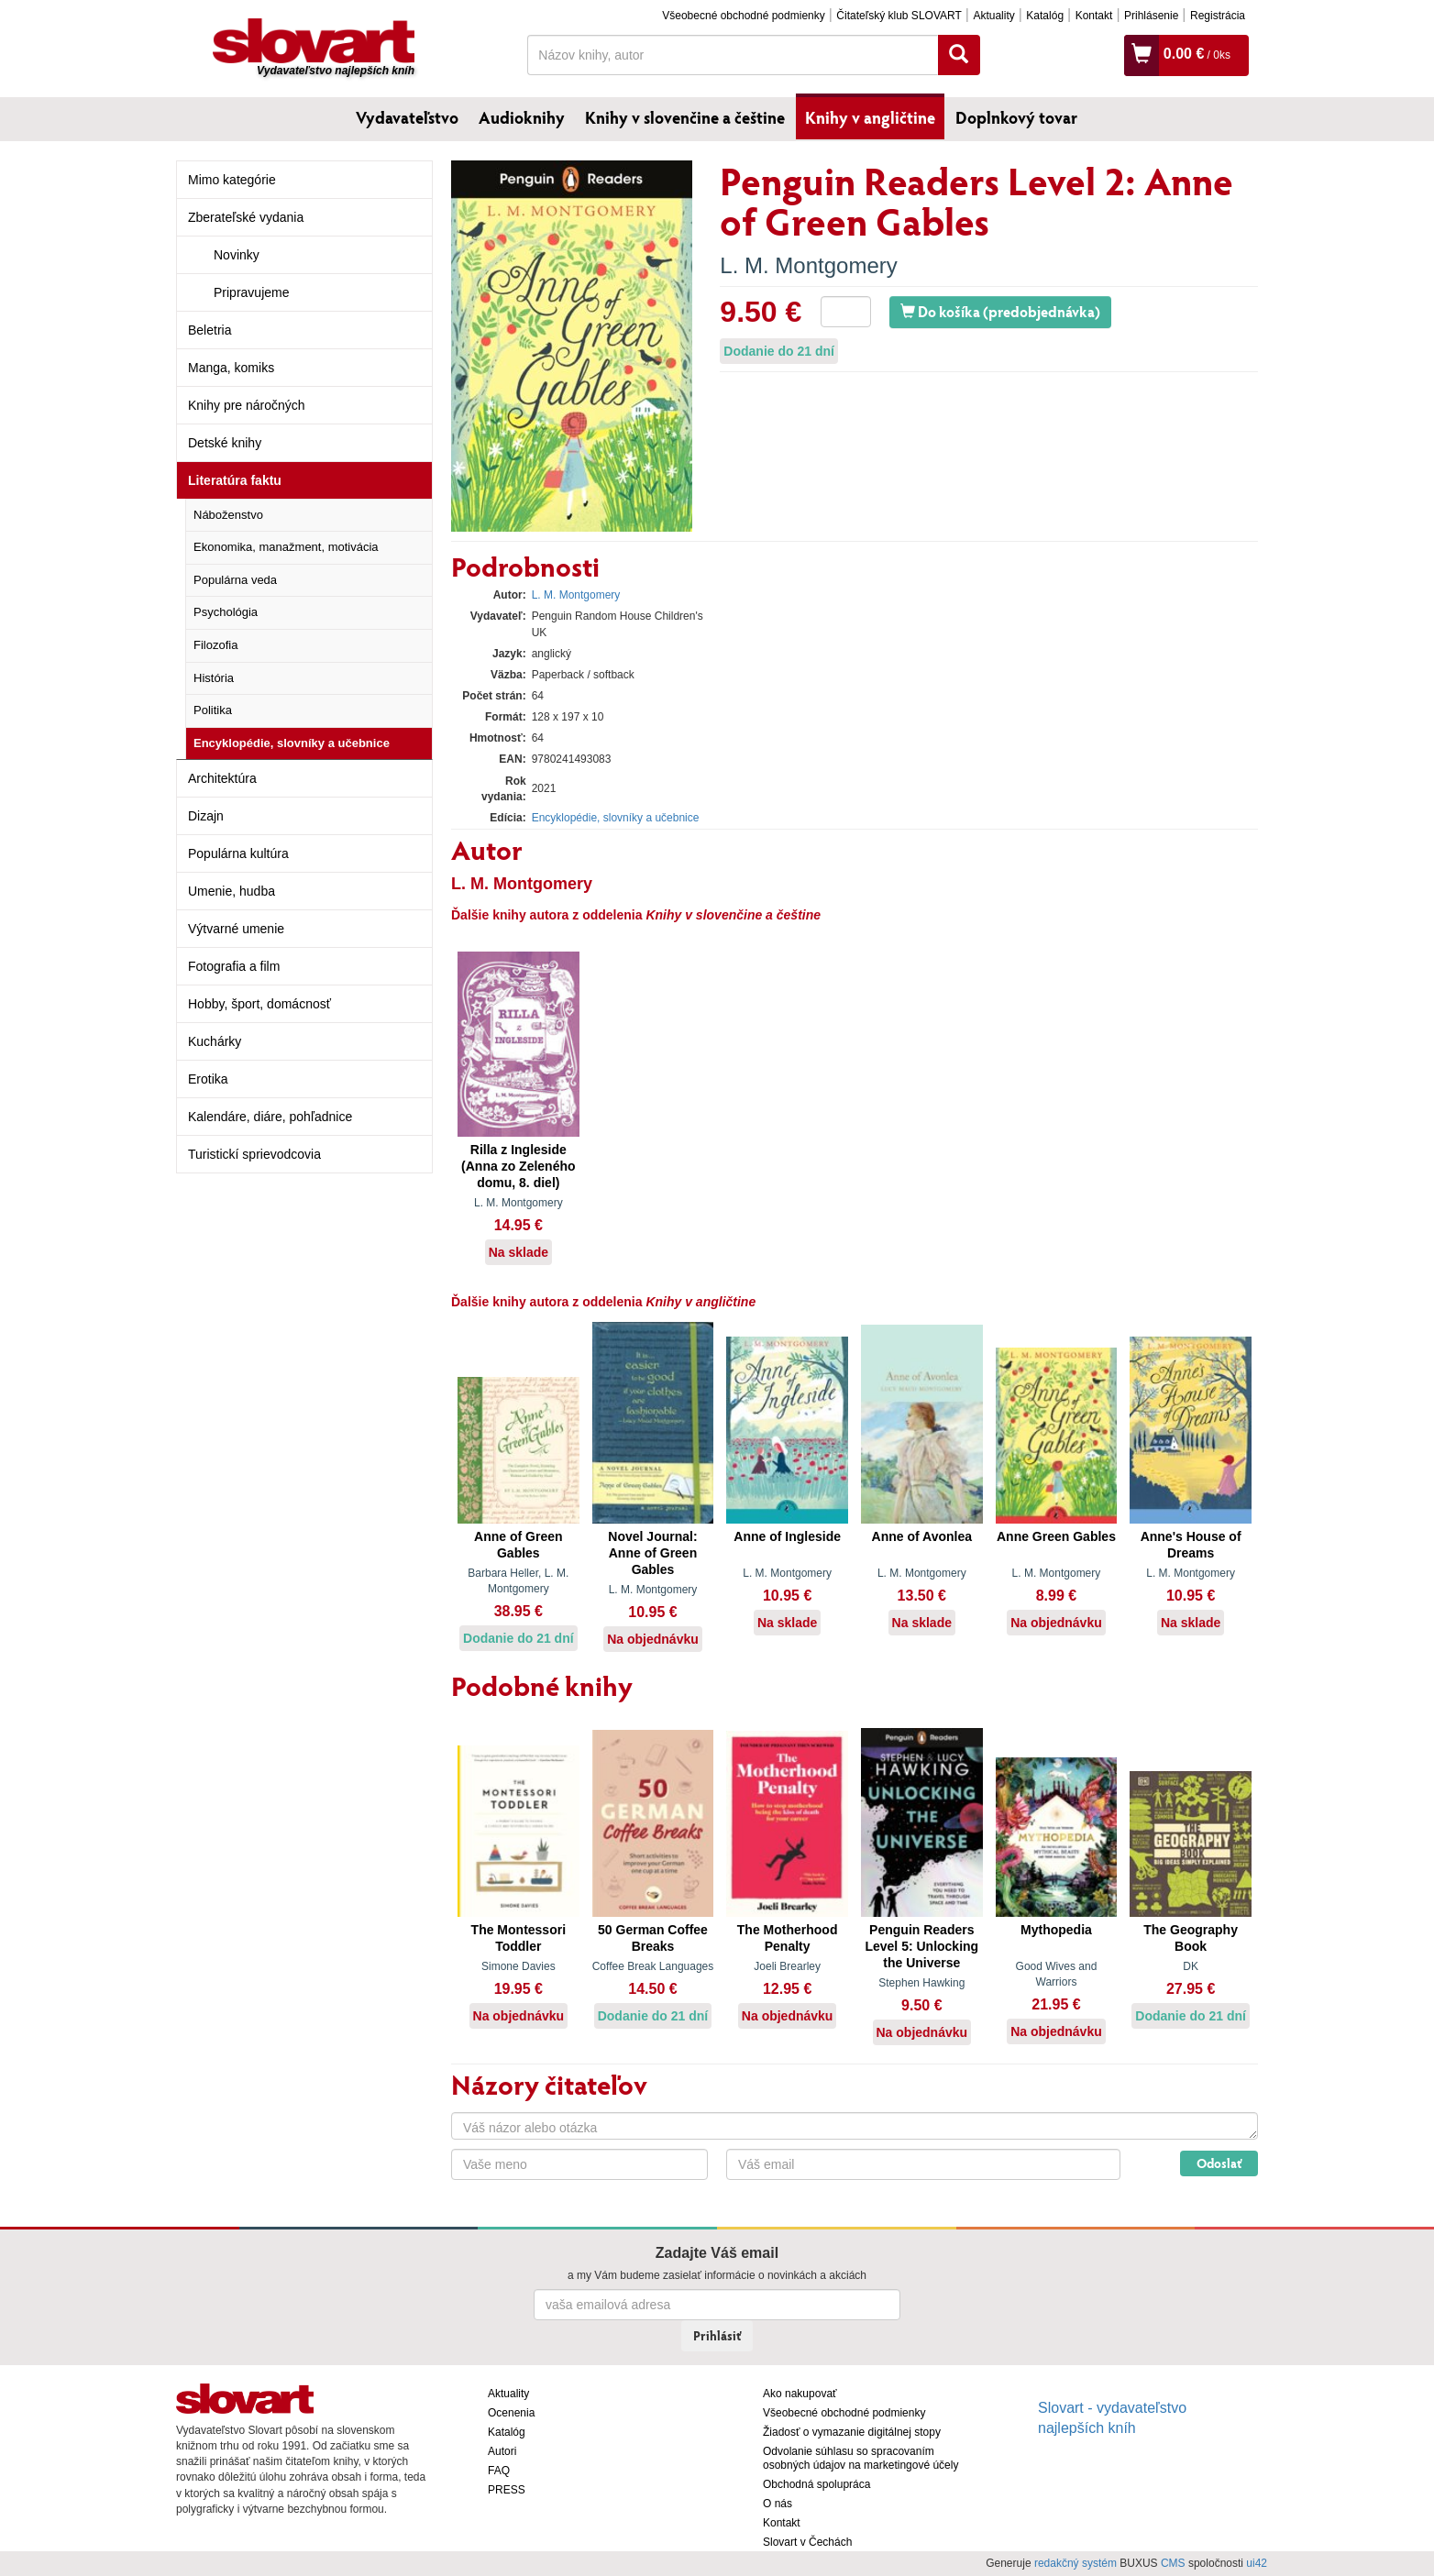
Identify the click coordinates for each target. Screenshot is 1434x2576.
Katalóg (1045, 15)
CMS (1173, 2563)
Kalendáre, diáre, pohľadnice (270, 1116)
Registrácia (1217, 15)
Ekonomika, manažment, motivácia (286, 547)
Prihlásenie (1151, 15)
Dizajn (206, 816)
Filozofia (215, 645)
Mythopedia (1056, 1929)
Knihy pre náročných (246, 405)
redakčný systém (1075, 2563)
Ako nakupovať (800, 2393)
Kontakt (1094, 15)
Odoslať (1219, 2163)
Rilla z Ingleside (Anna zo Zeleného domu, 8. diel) (518, 1166)
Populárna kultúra (238, 853)
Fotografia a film (234, 966)
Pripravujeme (251, 292)
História (213, 678)
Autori (502, 2451)
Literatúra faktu (234, 480)
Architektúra (222, 778)
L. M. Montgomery (808, 265)
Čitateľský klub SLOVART (898, 15)
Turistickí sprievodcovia (254, 1154)
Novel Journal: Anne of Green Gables (652, 1553)
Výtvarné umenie (236, 928)
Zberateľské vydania (245, 217)
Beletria (209, 330)
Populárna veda (235, 580)
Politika (212, 710)
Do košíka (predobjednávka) (1000, 311)
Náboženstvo (228, 515)
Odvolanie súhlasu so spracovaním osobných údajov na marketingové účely (860, 2458)
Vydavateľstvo (407, 117)
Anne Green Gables (1056, 1536)
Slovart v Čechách (807, 2542)
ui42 (1256, 2563)
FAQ (499, 2470)
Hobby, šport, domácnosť (259, 1003)
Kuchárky (214, 1041)
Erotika (208, 1079)
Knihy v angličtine (870, 117)
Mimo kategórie (232, 179)
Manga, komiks (231, 367)
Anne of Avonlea (922, 1536)
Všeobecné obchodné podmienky (743, 15)
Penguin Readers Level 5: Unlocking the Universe (921, 1946)
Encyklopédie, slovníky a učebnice (291, 743)
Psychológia (225, 612)
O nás (777, 2503)
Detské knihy (224, 442)
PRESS (506, 2489)
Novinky (236, 255)
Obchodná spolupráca (816, 2484)
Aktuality (993, 15)
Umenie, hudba (231, 891)
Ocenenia (511, 2412)
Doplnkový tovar (1016, 117)
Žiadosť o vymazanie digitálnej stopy (852, 2432)
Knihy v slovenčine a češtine (685, 117)
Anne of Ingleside (787, 1536)
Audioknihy (522, 117)
